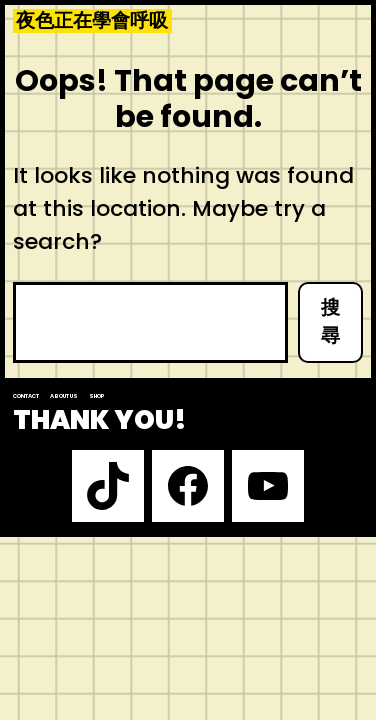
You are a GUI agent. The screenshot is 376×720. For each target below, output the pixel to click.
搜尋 (330, 322)
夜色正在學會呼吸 (92, 21)
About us (64, 396)
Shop (97, 396)
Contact (26, 396)
